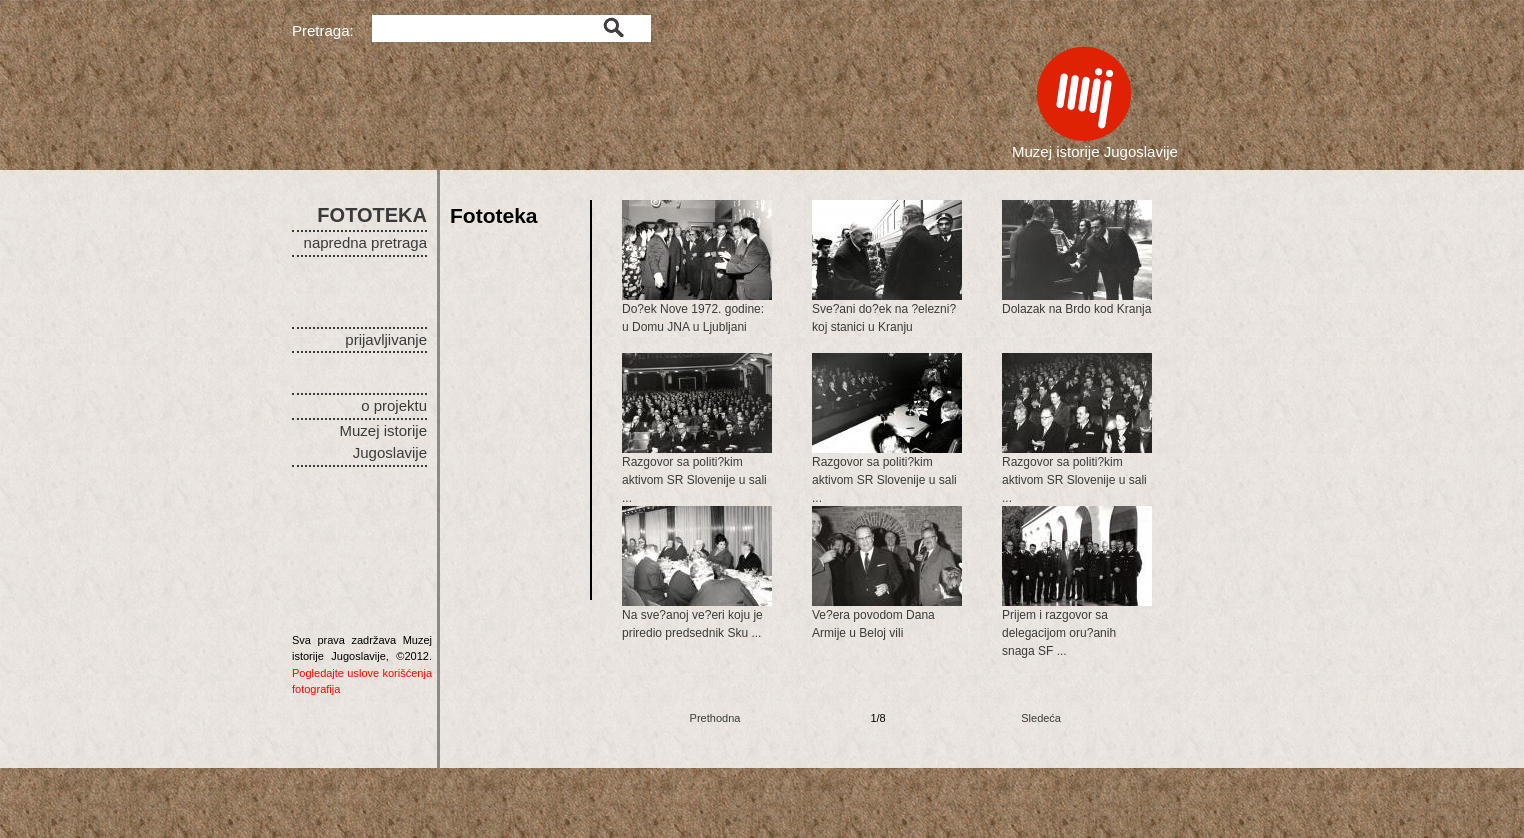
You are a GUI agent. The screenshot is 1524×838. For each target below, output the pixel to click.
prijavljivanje (386, 339)
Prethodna (715, 718)
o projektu (394, 405)
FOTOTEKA (372, 215)
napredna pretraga (365, 242)
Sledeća (1041, 718)
